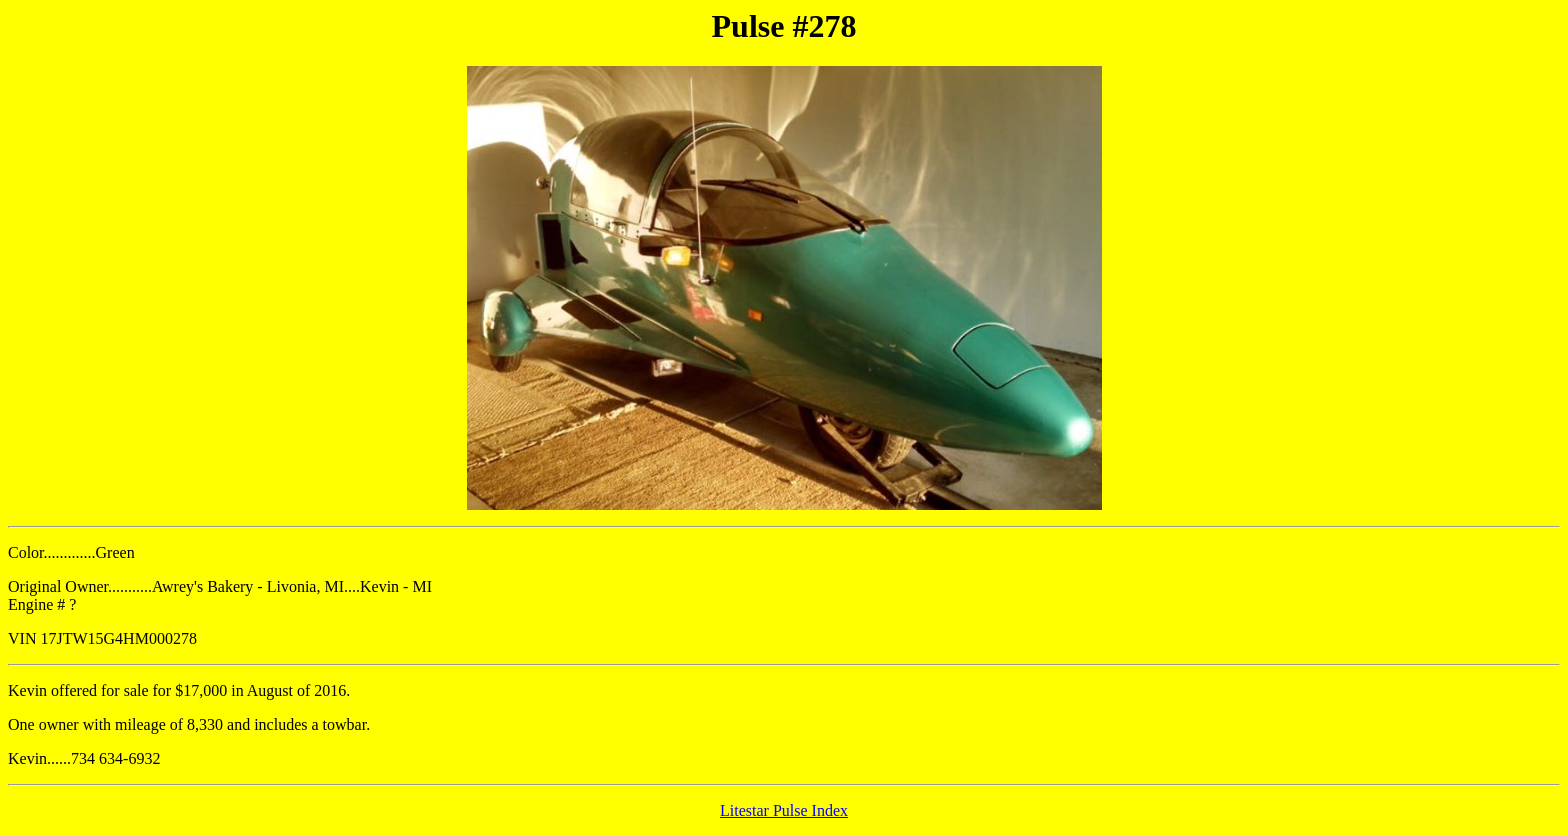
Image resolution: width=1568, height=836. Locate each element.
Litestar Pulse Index (784, 810)
